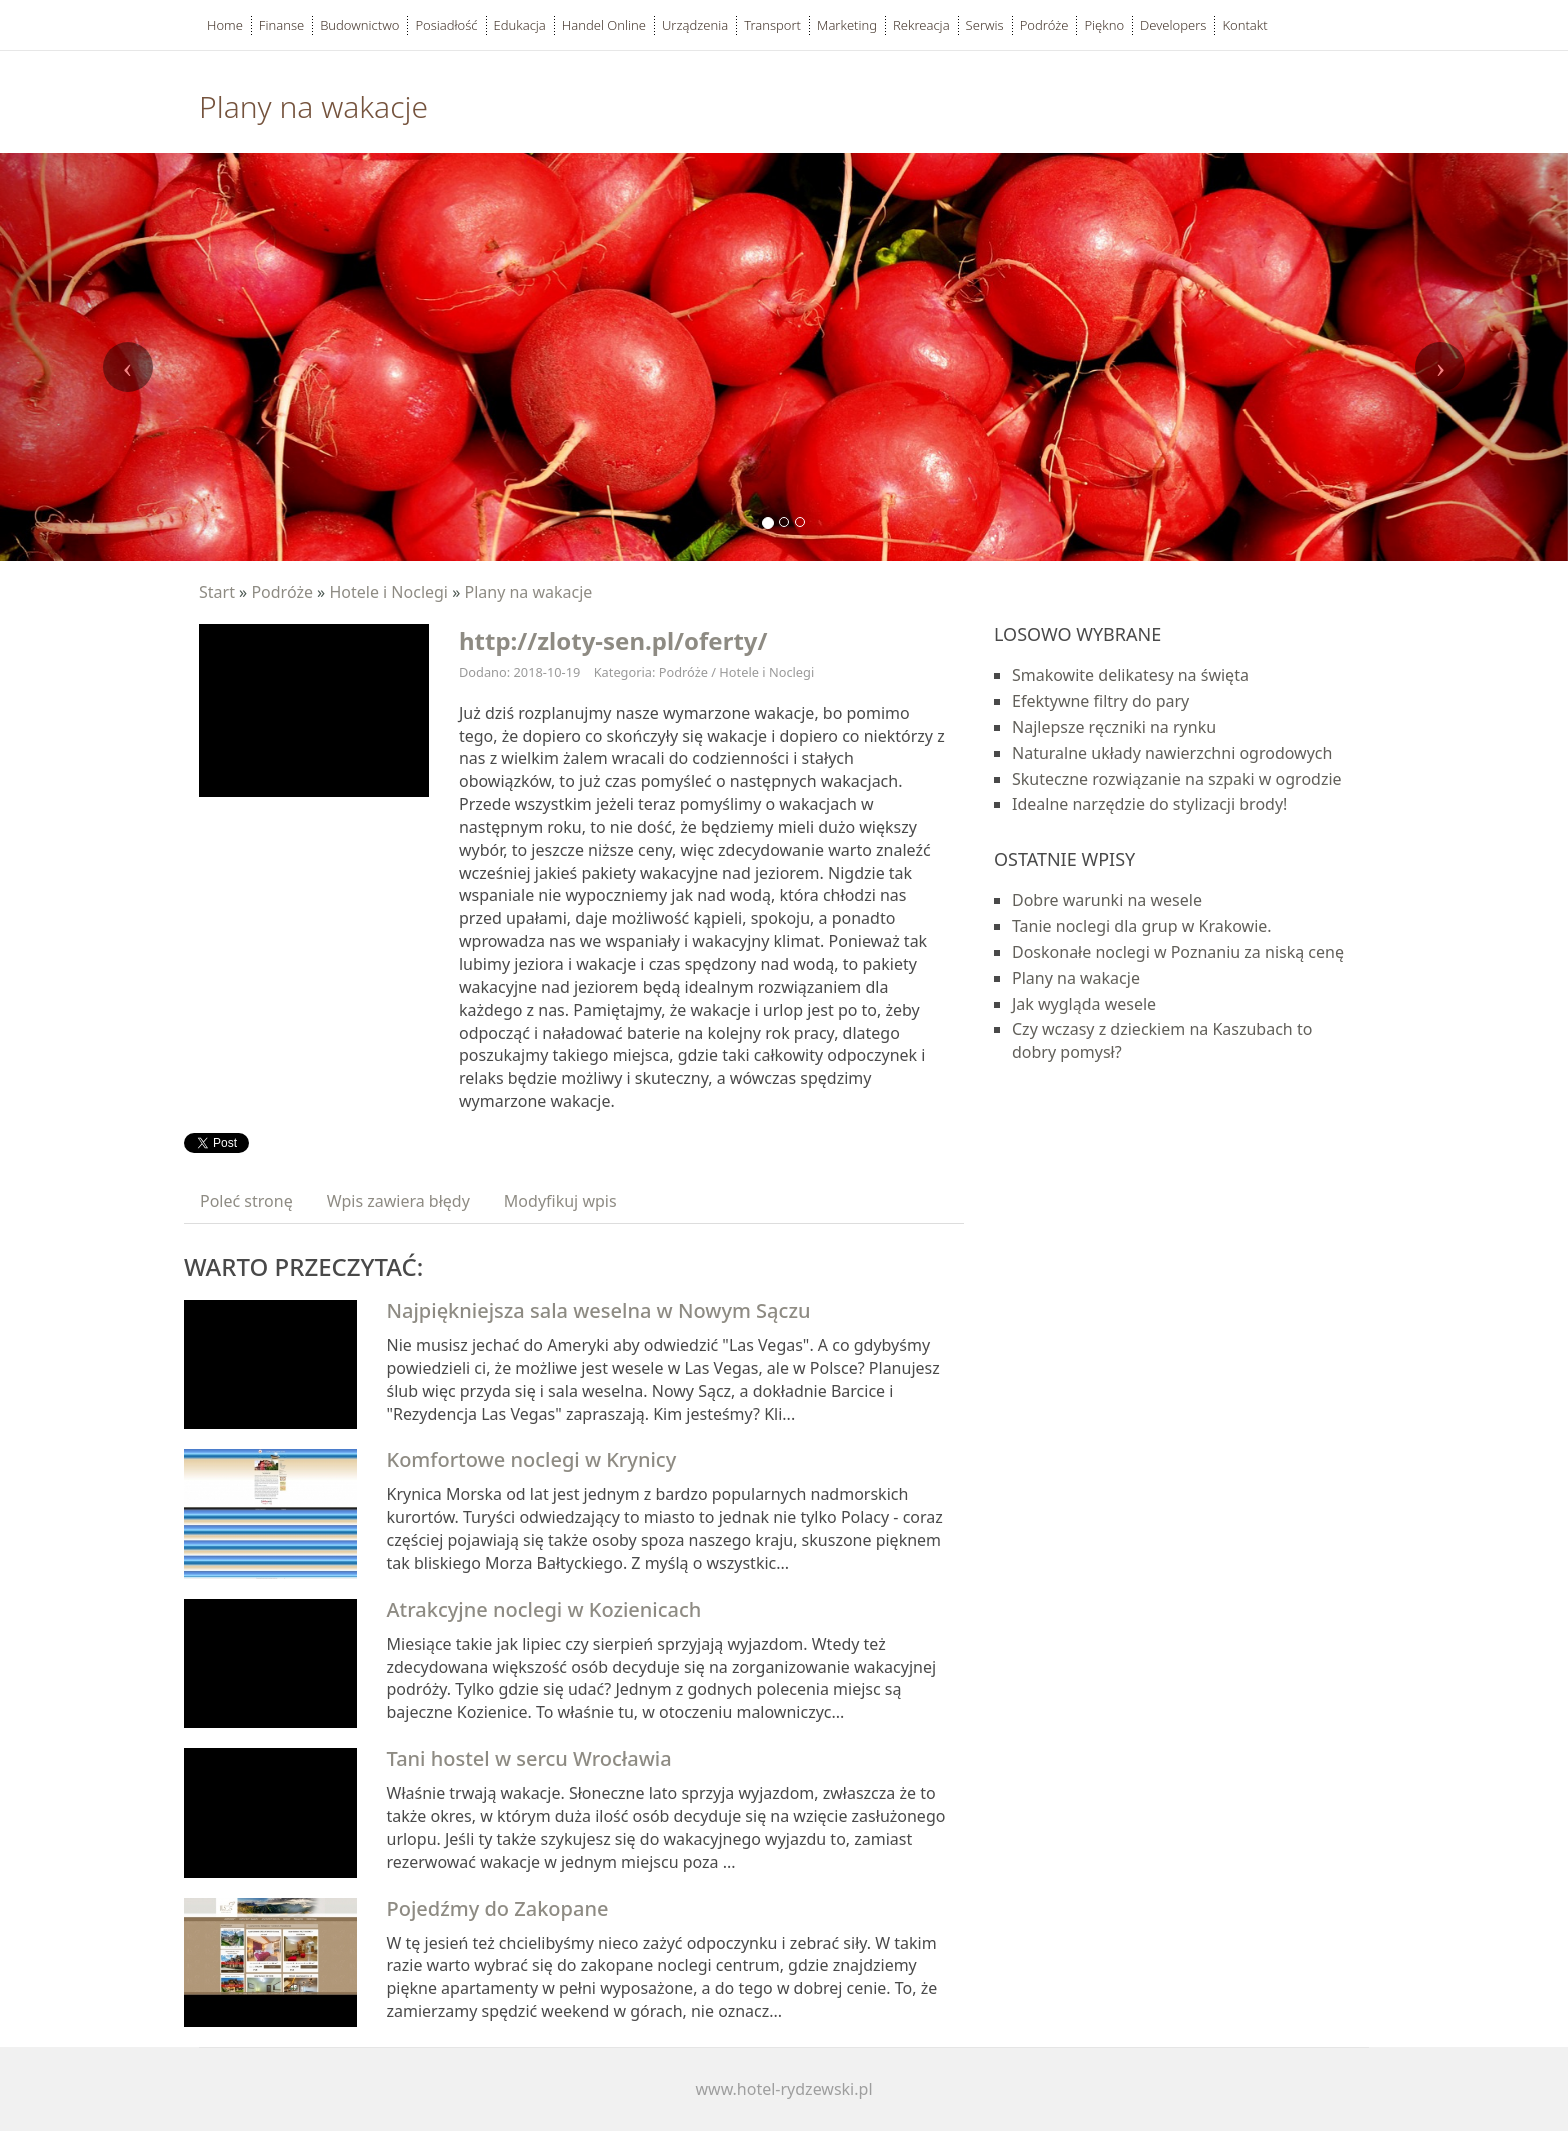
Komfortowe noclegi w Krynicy (532, 1459)
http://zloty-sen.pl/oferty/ (613, 640)
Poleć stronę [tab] (246, 1201)
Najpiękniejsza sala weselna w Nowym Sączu (599, 1310)
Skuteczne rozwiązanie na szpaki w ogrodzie (1177, 779)
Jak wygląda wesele (1084, 1004)
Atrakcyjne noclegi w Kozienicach (544, 1609)
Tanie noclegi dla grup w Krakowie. (1142, 926)
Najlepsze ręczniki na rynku (1114, 727)
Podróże (282, 592)
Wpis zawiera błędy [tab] (398, 1201)
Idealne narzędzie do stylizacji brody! (1149, 804)
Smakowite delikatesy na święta (1130, 675)
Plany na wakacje (528, 592)
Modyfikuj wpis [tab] (560, 1201)
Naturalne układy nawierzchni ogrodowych (1172, 753)
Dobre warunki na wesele (1107, 900)
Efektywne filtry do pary (1100, 701)
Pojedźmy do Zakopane (498, 1908)
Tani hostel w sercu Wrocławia (529, 1758)
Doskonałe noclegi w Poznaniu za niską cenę (1178, 952)
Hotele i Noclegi (388, 592)
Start (217, 592)
